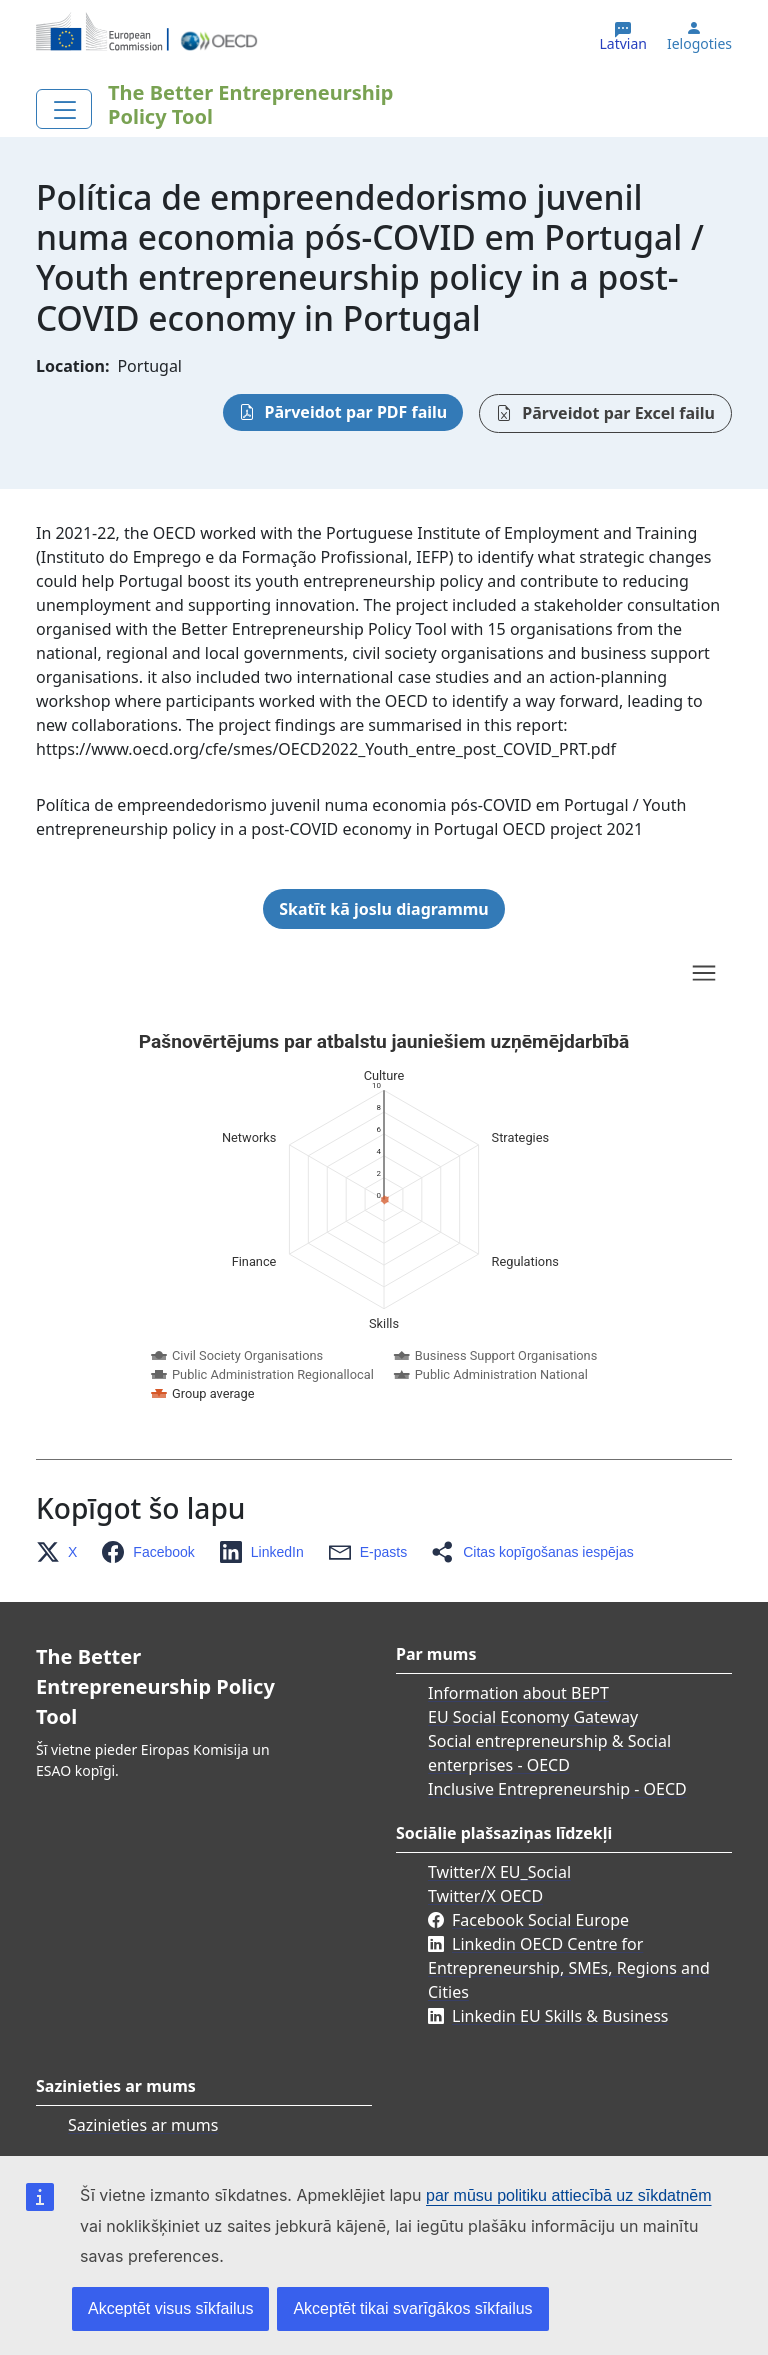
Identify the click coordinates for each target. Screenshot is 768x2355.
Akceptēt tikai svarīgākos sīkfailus (412, 2308)
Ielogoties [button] (699, 44)
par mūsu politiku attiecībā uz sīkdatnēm (568, 2195)
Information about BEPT (518, 1693)
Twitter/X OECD (485, 1896)
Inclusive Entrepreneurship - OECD (557, 1789)
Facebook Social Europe (540, 1920)
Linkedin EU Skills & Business (560, 2016)
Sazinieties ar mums (143, 2125)
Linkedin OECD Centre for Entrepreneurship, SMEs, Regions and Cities (569, 1968)
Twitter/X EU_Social (499, 1872)
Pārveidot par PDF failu (356, 412)
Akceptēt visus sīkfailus (170, 2308)
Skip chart (236, 976)
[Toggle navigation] (64, 109)
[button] (62, 1552)
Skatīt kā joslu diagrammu (384, 909)
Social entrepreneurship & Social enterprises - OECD (549, 1753)
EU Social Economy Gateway (533, 1717)
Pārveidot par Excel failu (618, 413)
